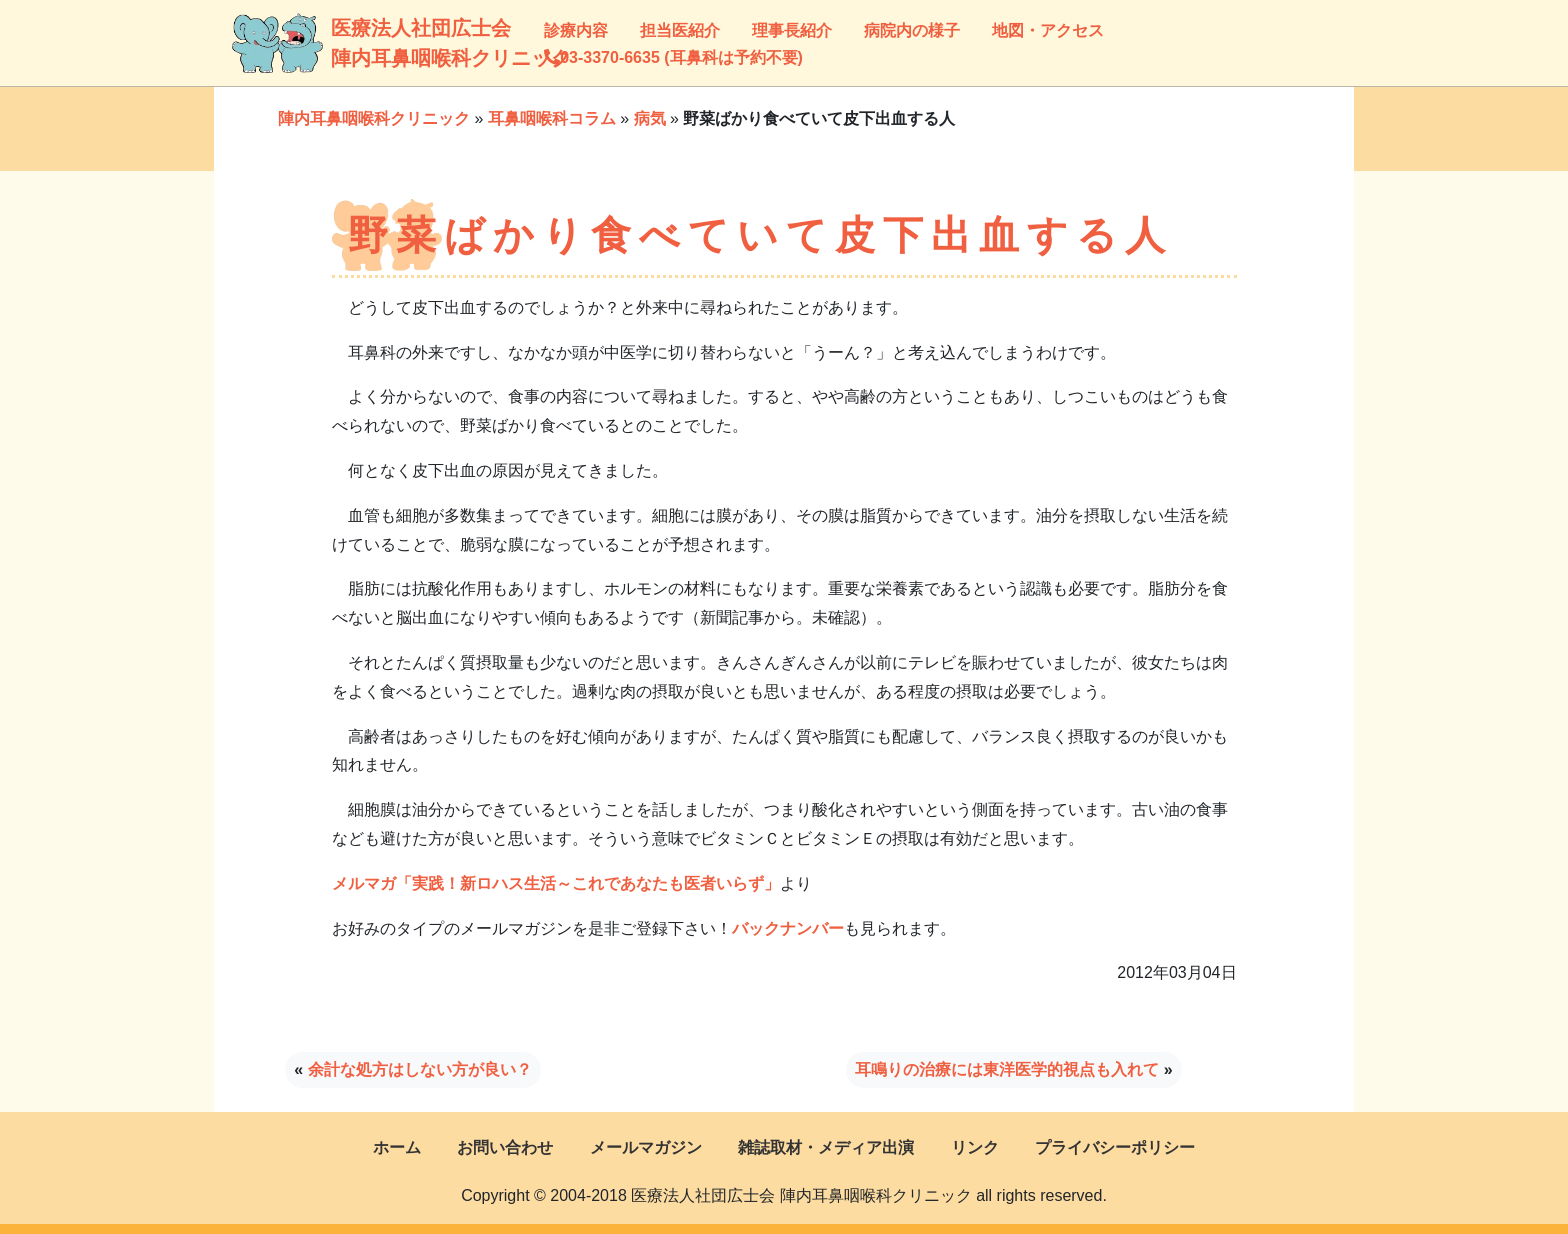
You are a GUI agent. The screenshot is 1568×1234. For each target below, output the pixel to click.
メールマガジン (646, 1147)
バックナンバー (788, 928)
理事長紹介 (792, 30)
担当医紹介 (680, 30)
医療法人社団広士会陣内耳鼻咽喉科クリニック (356, 43)
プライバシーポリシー (1115, 1147)
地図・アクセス (1048, 30)
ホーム (397, 1147)
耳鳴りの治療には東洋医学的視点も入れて (1007, 1069)
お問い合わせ (505, 1147)
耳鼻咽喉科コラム (552, 118)
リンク (975, 1147)
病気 (650, 118)
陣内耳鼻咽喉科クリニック (374, 118)
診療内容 (576, 30)
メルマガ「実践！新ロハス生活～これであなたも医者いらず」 (556, 883)
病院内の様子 (912, 30)
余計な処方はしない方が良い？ (420, 1069)
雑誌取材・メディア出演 (826, 1147)
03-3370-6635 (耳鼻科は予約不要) (673, 57)
